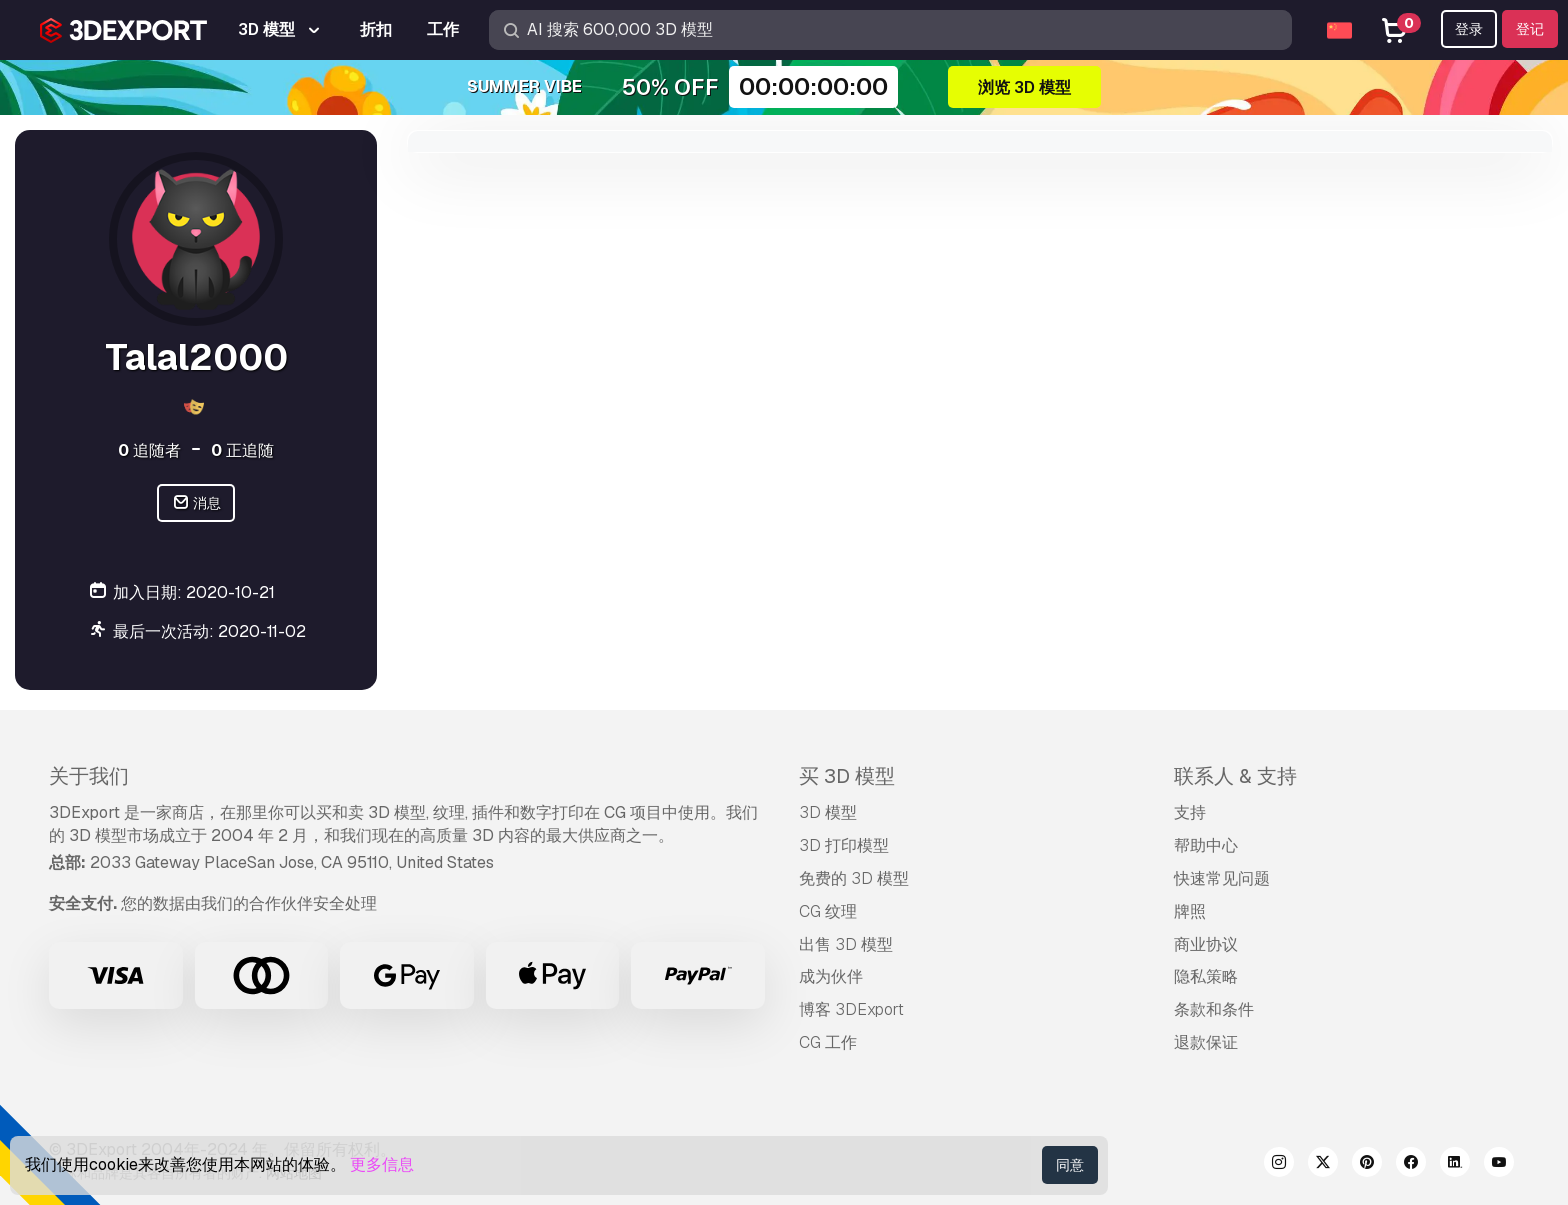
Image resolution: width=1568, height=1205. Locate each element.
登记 (1530, 29)
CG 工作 (828, 1042)
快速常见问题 (1222, 878)
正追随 (242, 450)
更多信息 (382, 1164)
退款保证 (1206, 1042)
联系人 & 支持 (1235, 776)
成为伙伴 (831, 976)
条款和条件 (1214, 1009)
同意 (1070, 1165)
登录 (1469, 29)
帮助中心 (1206, 845)
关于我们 (89, 776)
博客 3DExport (851, 1009)
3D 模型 (828, 812)
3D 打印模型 (844, 845)
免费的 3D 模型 (854, 878)
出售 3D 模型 (846, 944)
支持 (1190, 812)
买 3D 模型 (847, 776)
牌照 (1190, 911)
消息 (196, 503)
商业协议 (1206, 944)
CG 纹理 (828, 911)
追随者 (149, 450)
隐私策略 (1206, 976)
